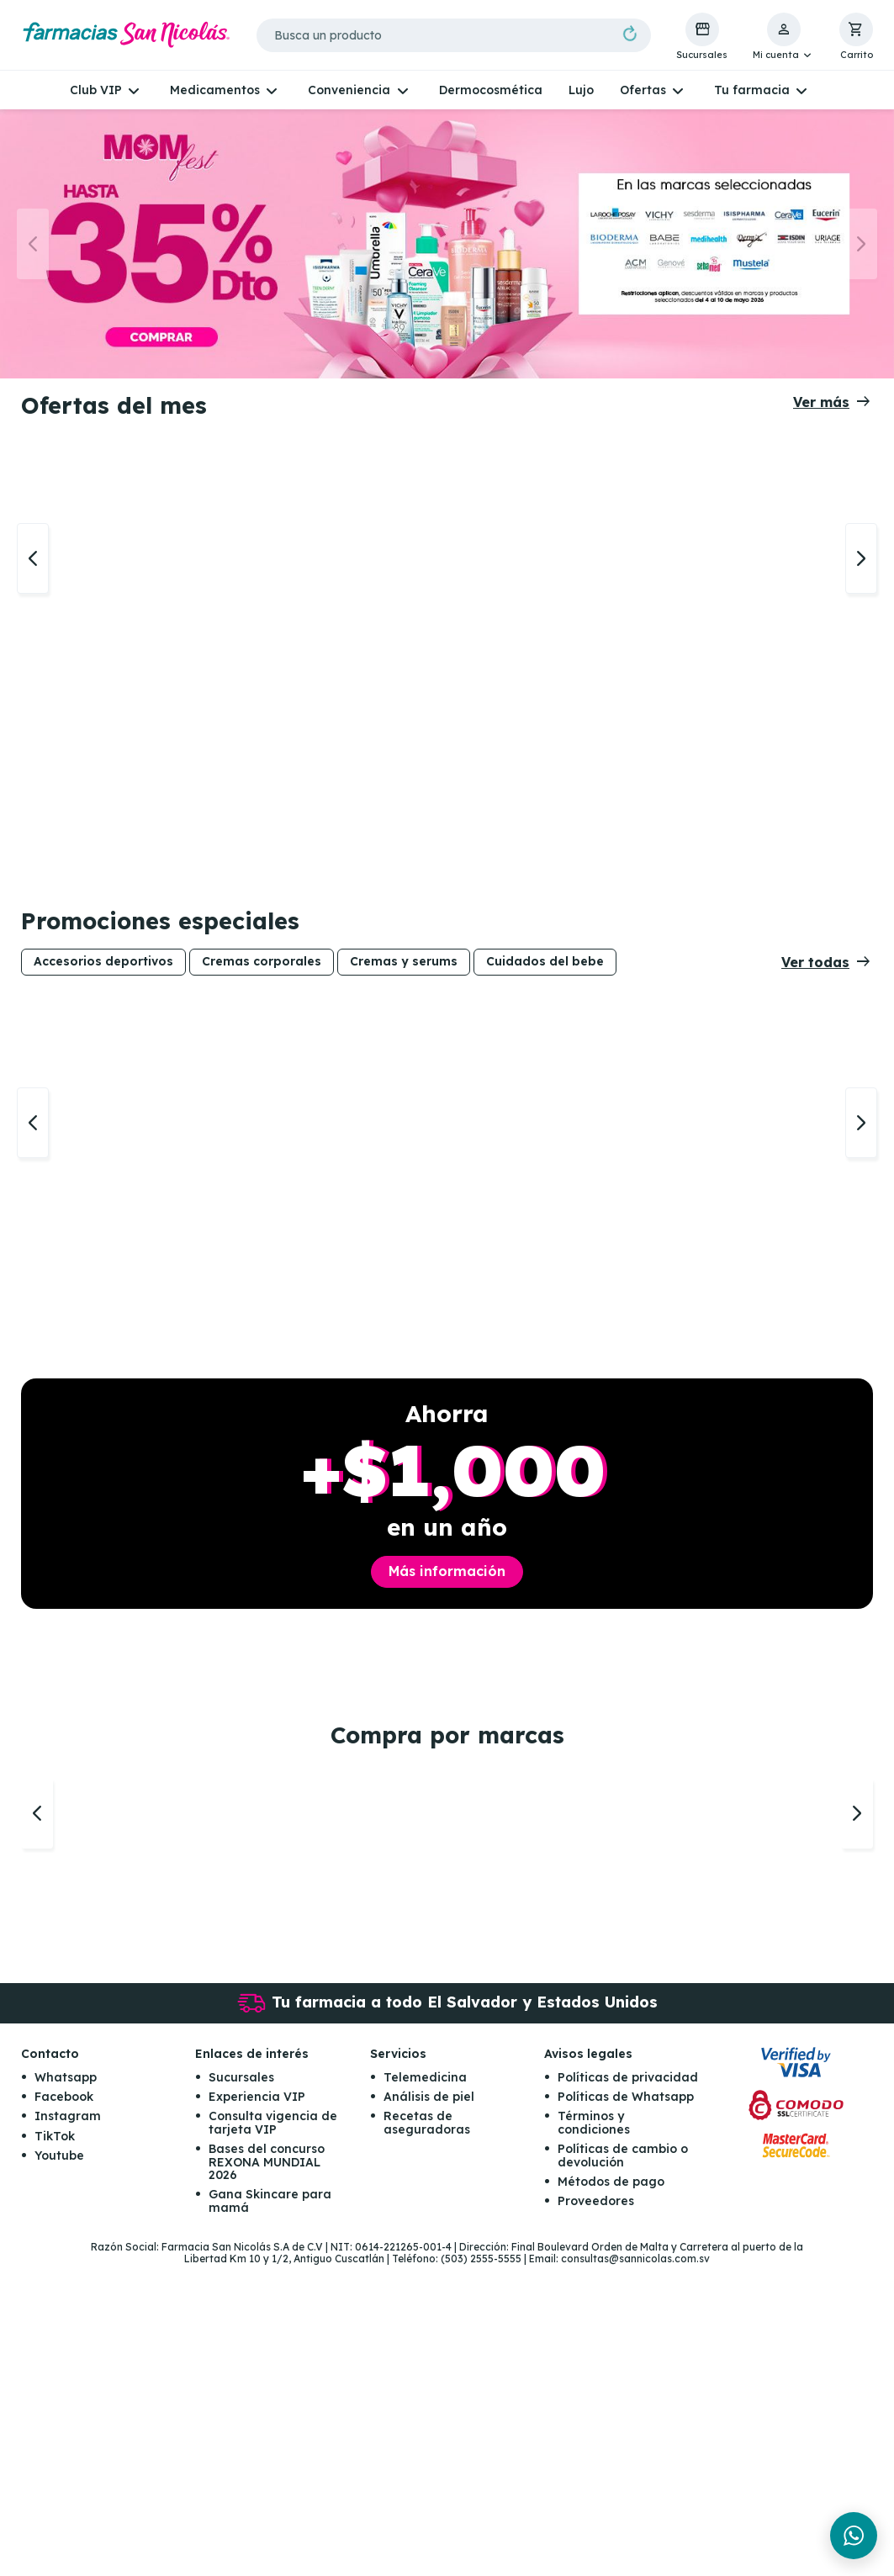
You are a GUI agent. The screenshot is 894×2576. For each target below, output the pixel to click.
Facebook (63, 2407)
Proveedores (596, 2511)
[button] (783, 37)
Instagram (67, 2427)
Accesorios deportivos (103, 1064)
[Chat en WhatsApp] (853, 2535)
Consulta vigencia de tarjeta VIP (273, 2433)
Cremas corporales (261, 1064)
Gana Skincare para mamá (270, 2511)
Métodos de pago (611, 2491)
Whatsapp (65, 2387)
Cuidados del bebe (545, 1064)
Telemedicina (425, 2387)
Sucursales (241, 2387)
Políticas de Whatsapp (626, 2407)
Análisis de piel (429, 2407)
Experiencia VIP (257, 2407)
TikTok (54, 2446)
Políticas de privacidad (628, 2387)
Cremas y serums (404, 1064)
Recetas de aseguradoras (427, 2433)
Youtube (59, 2465)
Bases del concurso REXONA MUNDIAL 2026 (267, 2472)
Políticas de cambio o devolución (623, 2465)
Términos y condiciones (594, 2433)
